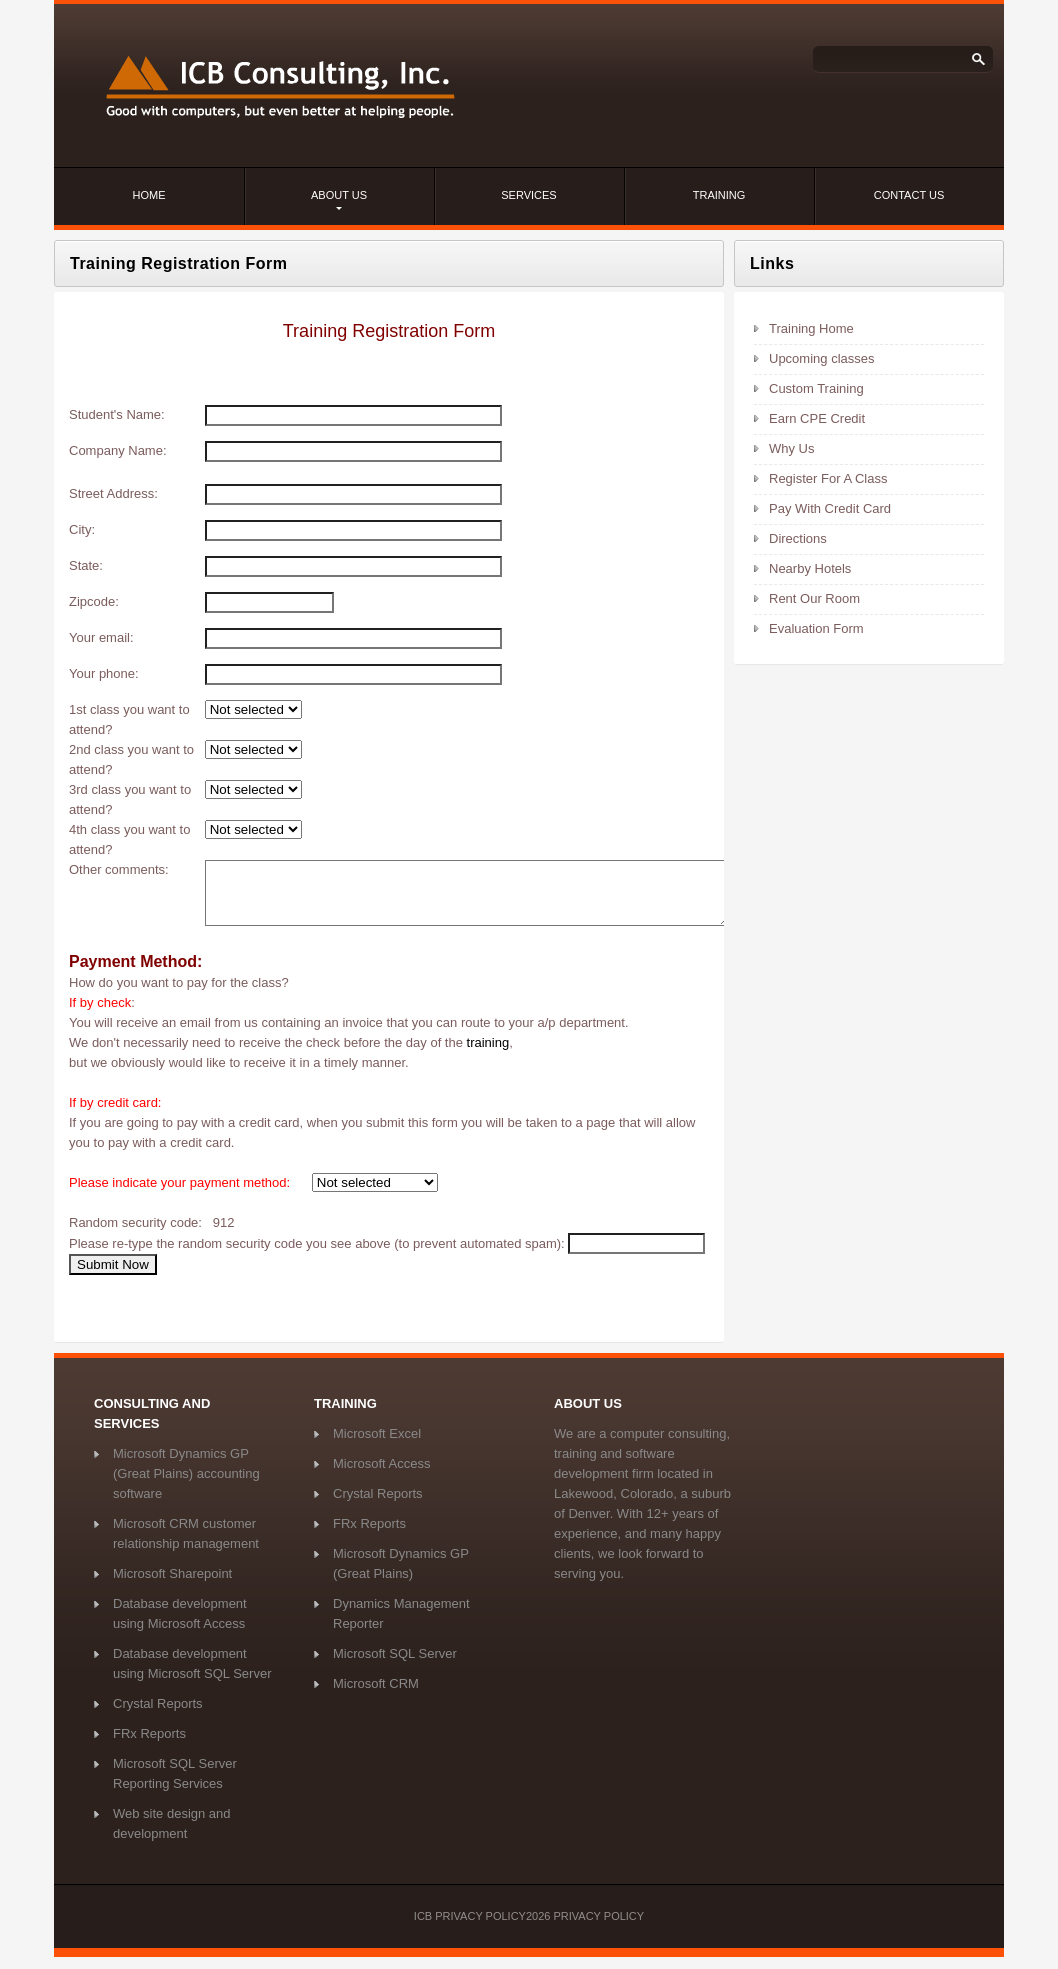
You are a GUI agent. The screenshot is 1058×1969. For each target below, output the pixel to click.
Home (149, 195)
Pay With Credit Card (830, 508)
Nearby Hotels (810, 568)
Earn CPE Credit (817, 418)
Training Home (811, 328)
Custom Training (816, 388)
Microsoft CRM (376, 1695)
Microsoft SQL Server (395, 1665)
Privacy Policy (598, 1928)
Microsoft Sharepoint (172, 1585)
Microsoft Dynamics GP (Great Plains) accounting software (186, 1485)
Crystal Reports (158, 1715)
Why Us (792, 448)
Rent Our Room (814, 598)
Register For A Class (828, 478)
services (528, 195)
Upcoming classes (822, 358)
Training (719, 195)
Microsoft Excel (377, 1445)
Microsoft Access (382, 1475)
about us (339, 195)
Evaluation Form (816, 628)
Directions (798, 538)
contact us (909, 195)
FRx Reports (149, 1745)
